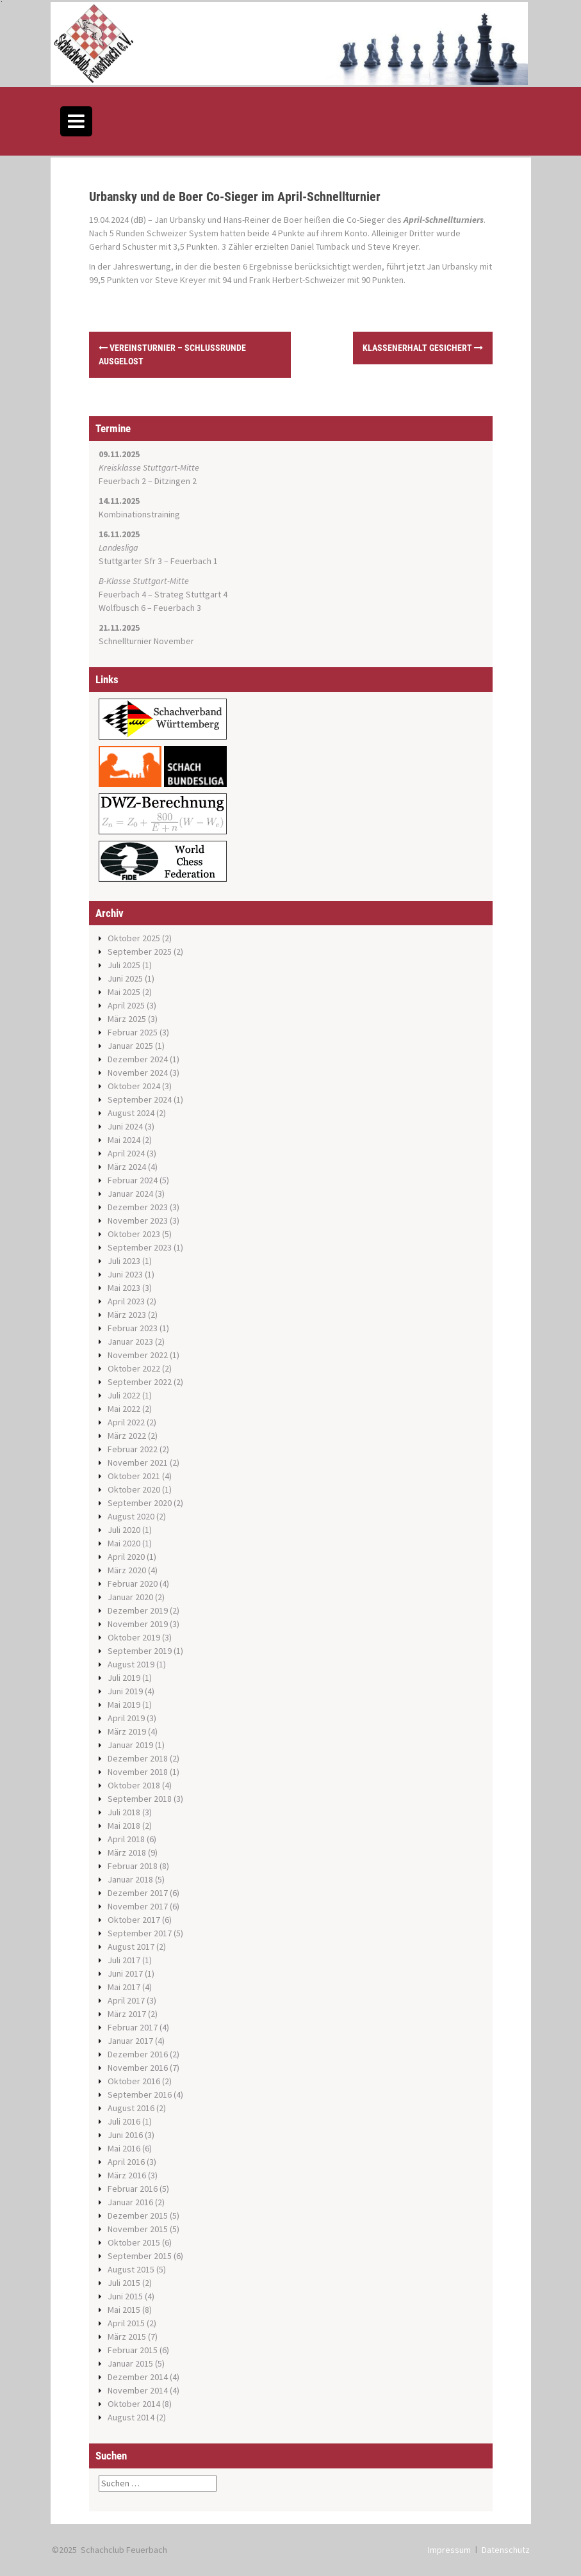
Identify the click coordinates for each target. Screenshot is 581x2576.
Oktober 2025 (134, 938)
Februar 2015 (133, 2350)
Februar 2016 (133, 2188)
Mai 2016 (124, 2148)
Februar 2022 (133, 1449)
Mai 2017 (124, 1987)
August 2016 (131, 2108)
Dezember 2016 (138, 2054)
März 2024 (127, 1166)
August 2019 (131, 1664)
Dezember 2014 (138, 2377)
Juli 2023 (124, 1261)
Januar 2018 (130, 1879)
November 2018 (138, 1772)
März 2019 (127, 1731)
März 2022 (127, 1435)
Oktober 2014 (134, 2404)
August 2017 (131, 1946)
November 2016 (138, 2067)
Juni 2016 (125, 2135)
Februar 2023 (133, 1328)
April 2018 (126, 1839)
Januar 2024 (130, 1193)
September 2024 (140, 1099)
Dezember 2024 (138, 1059)
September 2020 (140, 1503)
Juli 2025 (124, 965)
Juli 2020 (124, 1529)
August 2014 (131, 2417)
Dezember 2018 (138, 1758)
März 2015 (127, 2336)
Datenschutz (506, 2550)
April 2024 (126, 1153)
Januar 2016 (130, 2202)
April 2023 (126, 1301)
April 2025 (126, 1005)
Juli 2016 (124, 2121)
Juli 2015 (124, 2282)
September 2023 (140, 1247)
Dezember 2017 (138, 1893)
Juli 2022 (124, 1395)
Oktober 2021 (134, 1476)
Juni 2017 (125, 1973)
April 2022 (126, 1422)
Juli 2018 (124, 1812)
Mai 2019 (124, 1704)
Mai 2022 (124, 1408)
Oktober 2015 (134, 2242)
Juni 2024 (125, 1126)
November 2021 (138, 1462)
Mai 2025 (124, 992)
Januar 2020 (130, 1597)
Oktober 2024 (134, 1086)
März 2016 (127, 2175)
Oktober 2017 (134, 1919)
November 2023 (138, 1220)
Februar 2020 (133, 1583)
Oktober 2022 (134, 1368)
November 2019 (138, 1624)
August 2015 (131, 2269)
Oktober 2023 (134, 1234)
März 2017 (127, 2014)
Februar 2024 (133, 1180)
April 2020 (126, 1556)
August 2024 (131, 1113)
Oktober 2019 (134, 1637)
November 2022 (138, 1355)
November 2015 (138, 2229)
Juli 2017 (124, 1960)
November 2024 (138, 1072)
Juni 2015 (125, 2296)
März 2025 (127, 1019)
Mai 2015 (124, 2309)
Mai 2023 (124, 1287)
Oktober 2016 (134, 2081)
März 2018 (127, 1852)
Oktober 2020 (134, 1489)
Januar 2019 (130, 1745)
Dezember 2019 (138, 1610)
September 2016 (140, 2094)
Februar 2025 (133, 1032)
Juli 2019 (124, 1677)
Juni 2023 (125, 1274)
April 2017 (126, 2000)
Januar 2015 (130, 2363)
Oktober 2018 (134, 1785)
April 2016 (126, 2161)
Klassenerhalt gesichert (423, 348)
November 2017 (138, 1906)
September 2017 (140, 1933)
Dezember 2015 (138, 2215)
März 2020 (127, 1570)
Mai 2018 (124, 1825)
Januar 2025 (130, 1045)
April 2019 (126, 1718)
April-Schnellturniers (444, 219)
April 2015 (126, 2323)
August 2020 (131, 1516)
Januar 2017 (130, 2040)
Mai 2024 (124, 1140)
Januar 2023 (130, 1341)
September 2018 (140, 1798)
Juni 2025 (125, 978)
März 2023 (127, 1314)
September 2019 (140, 1651)
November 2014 (138, 2390)
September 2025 (140, 951)
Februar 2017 (133, 2027)
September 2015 (140, 2256)
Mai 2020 (124, 1543)
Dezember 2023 (138, 1207)
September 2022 (140, 1382)
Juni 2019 (125, 1691)
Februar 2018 (133, 1866)
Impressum (449, 2550)
